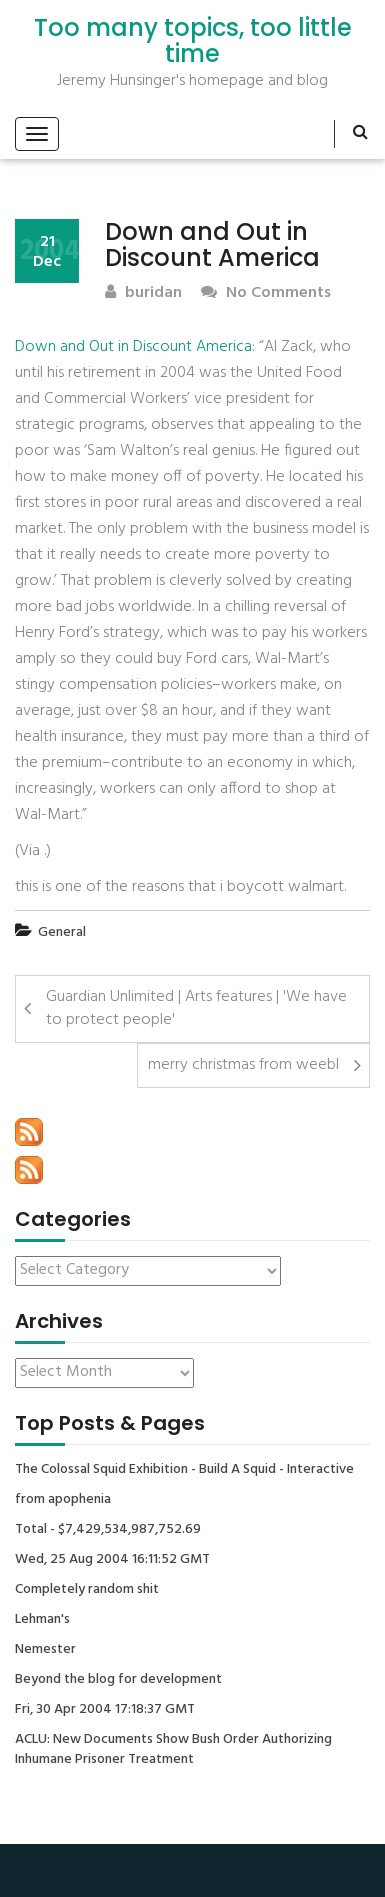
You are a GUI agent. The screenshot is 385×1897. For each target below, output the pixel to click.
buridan (143, 293)
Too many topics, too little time (193, 41)
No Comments (266, 293)
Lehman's (42, 1620)
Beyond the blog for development (118, 1680)
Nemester (45, 1650)
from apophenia (63, 1500)
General (62, 932)
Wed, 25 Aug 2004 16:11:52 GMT (112, 1560)
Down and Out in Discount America (133, 347)
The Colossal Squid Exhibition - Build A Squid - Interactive (184, 1470)
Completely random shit (87, 1590)
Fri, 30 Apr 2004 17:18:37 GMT (105, 1710)
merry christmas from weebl (243, 1065)
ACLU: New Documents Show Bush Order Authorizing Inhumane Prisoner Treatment (173, 1750)
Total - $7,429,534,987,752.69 (108, 1530)
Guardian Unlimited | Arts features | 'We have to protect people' (196, 1008)
